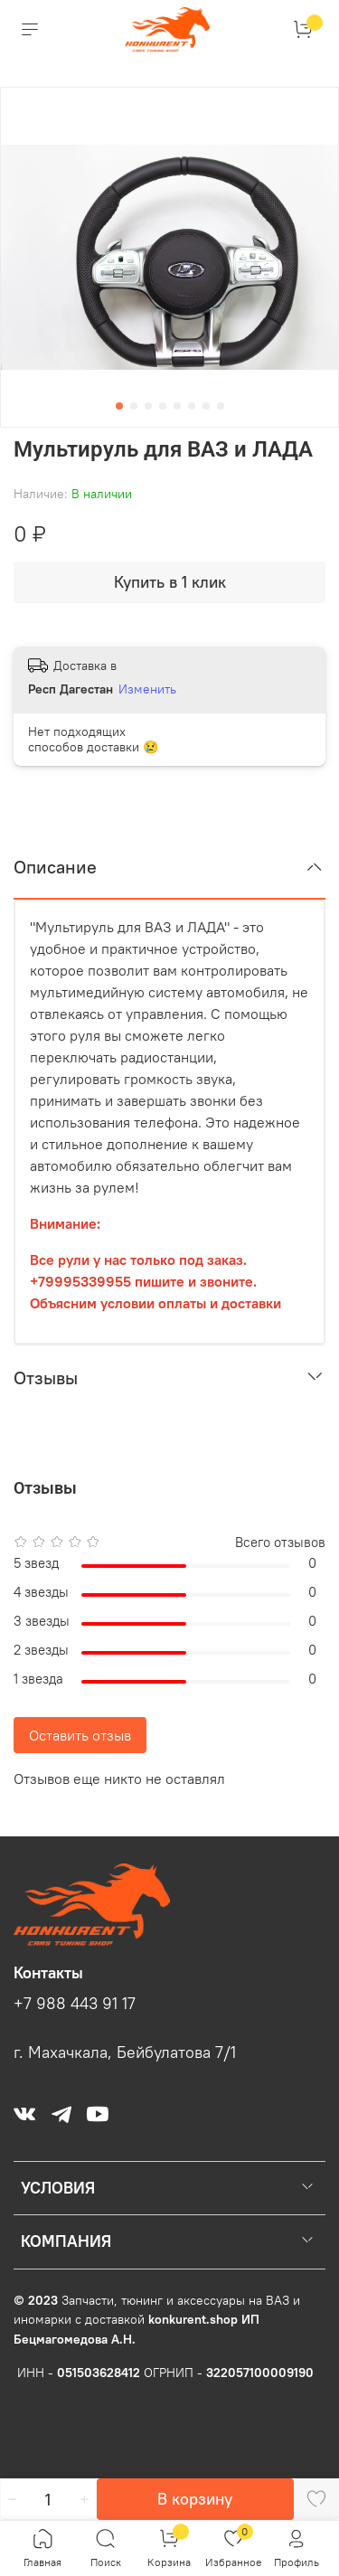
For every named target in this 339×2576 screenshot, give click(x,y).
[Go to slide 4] (162, 406)
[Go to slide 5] (177, 406)
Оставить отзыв (80, 1735)
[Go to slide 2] (133, 406)
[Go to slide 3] (148, 406)
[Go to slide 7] (206, 406)
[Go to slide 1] (119, 406)
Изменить (147, 689)
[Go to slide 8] (220, 406)
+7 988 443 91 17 (75, 2004)
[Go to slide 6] (191, 406)
